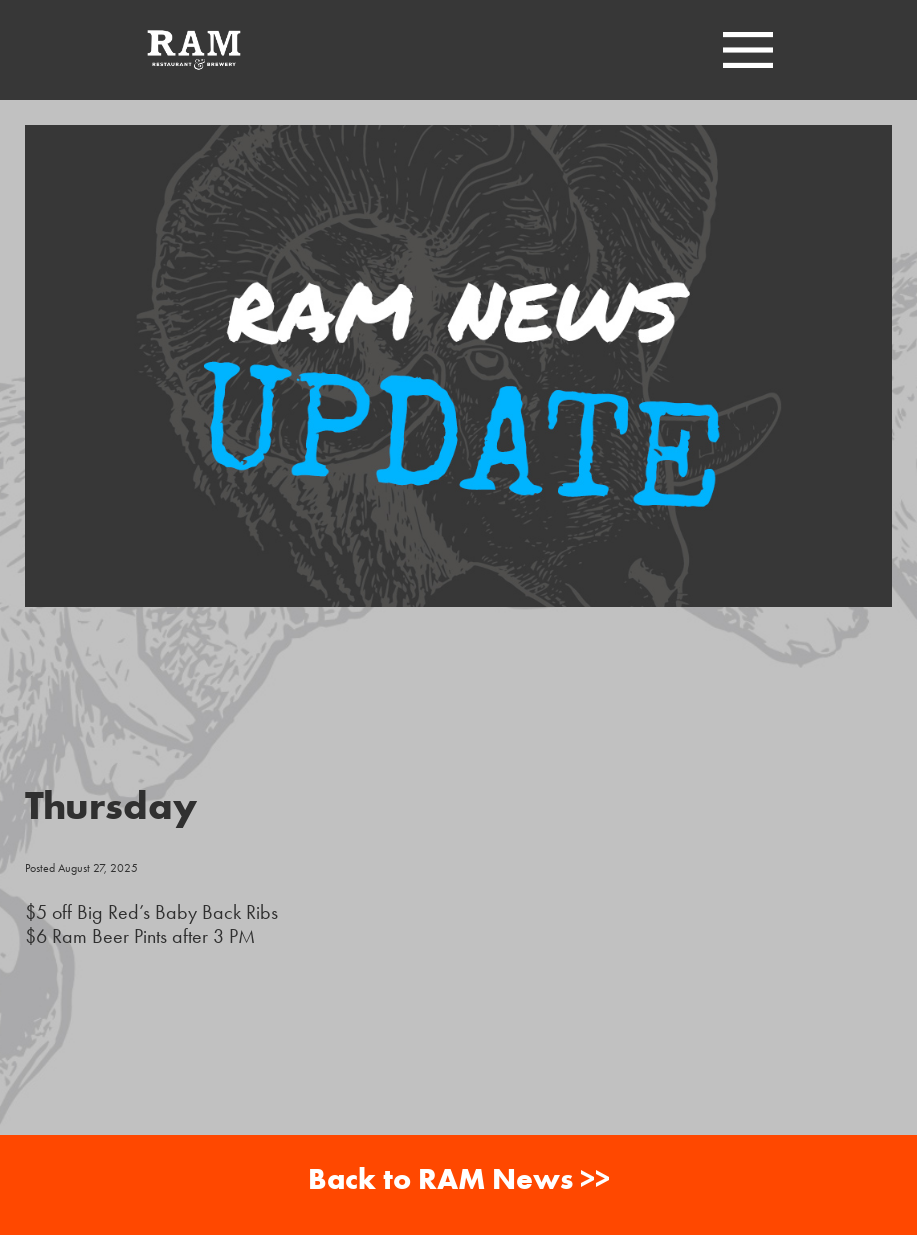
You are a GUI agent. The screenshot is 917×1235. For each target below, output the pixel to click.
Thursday (111, 804)
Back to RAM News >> (459, 1178)
